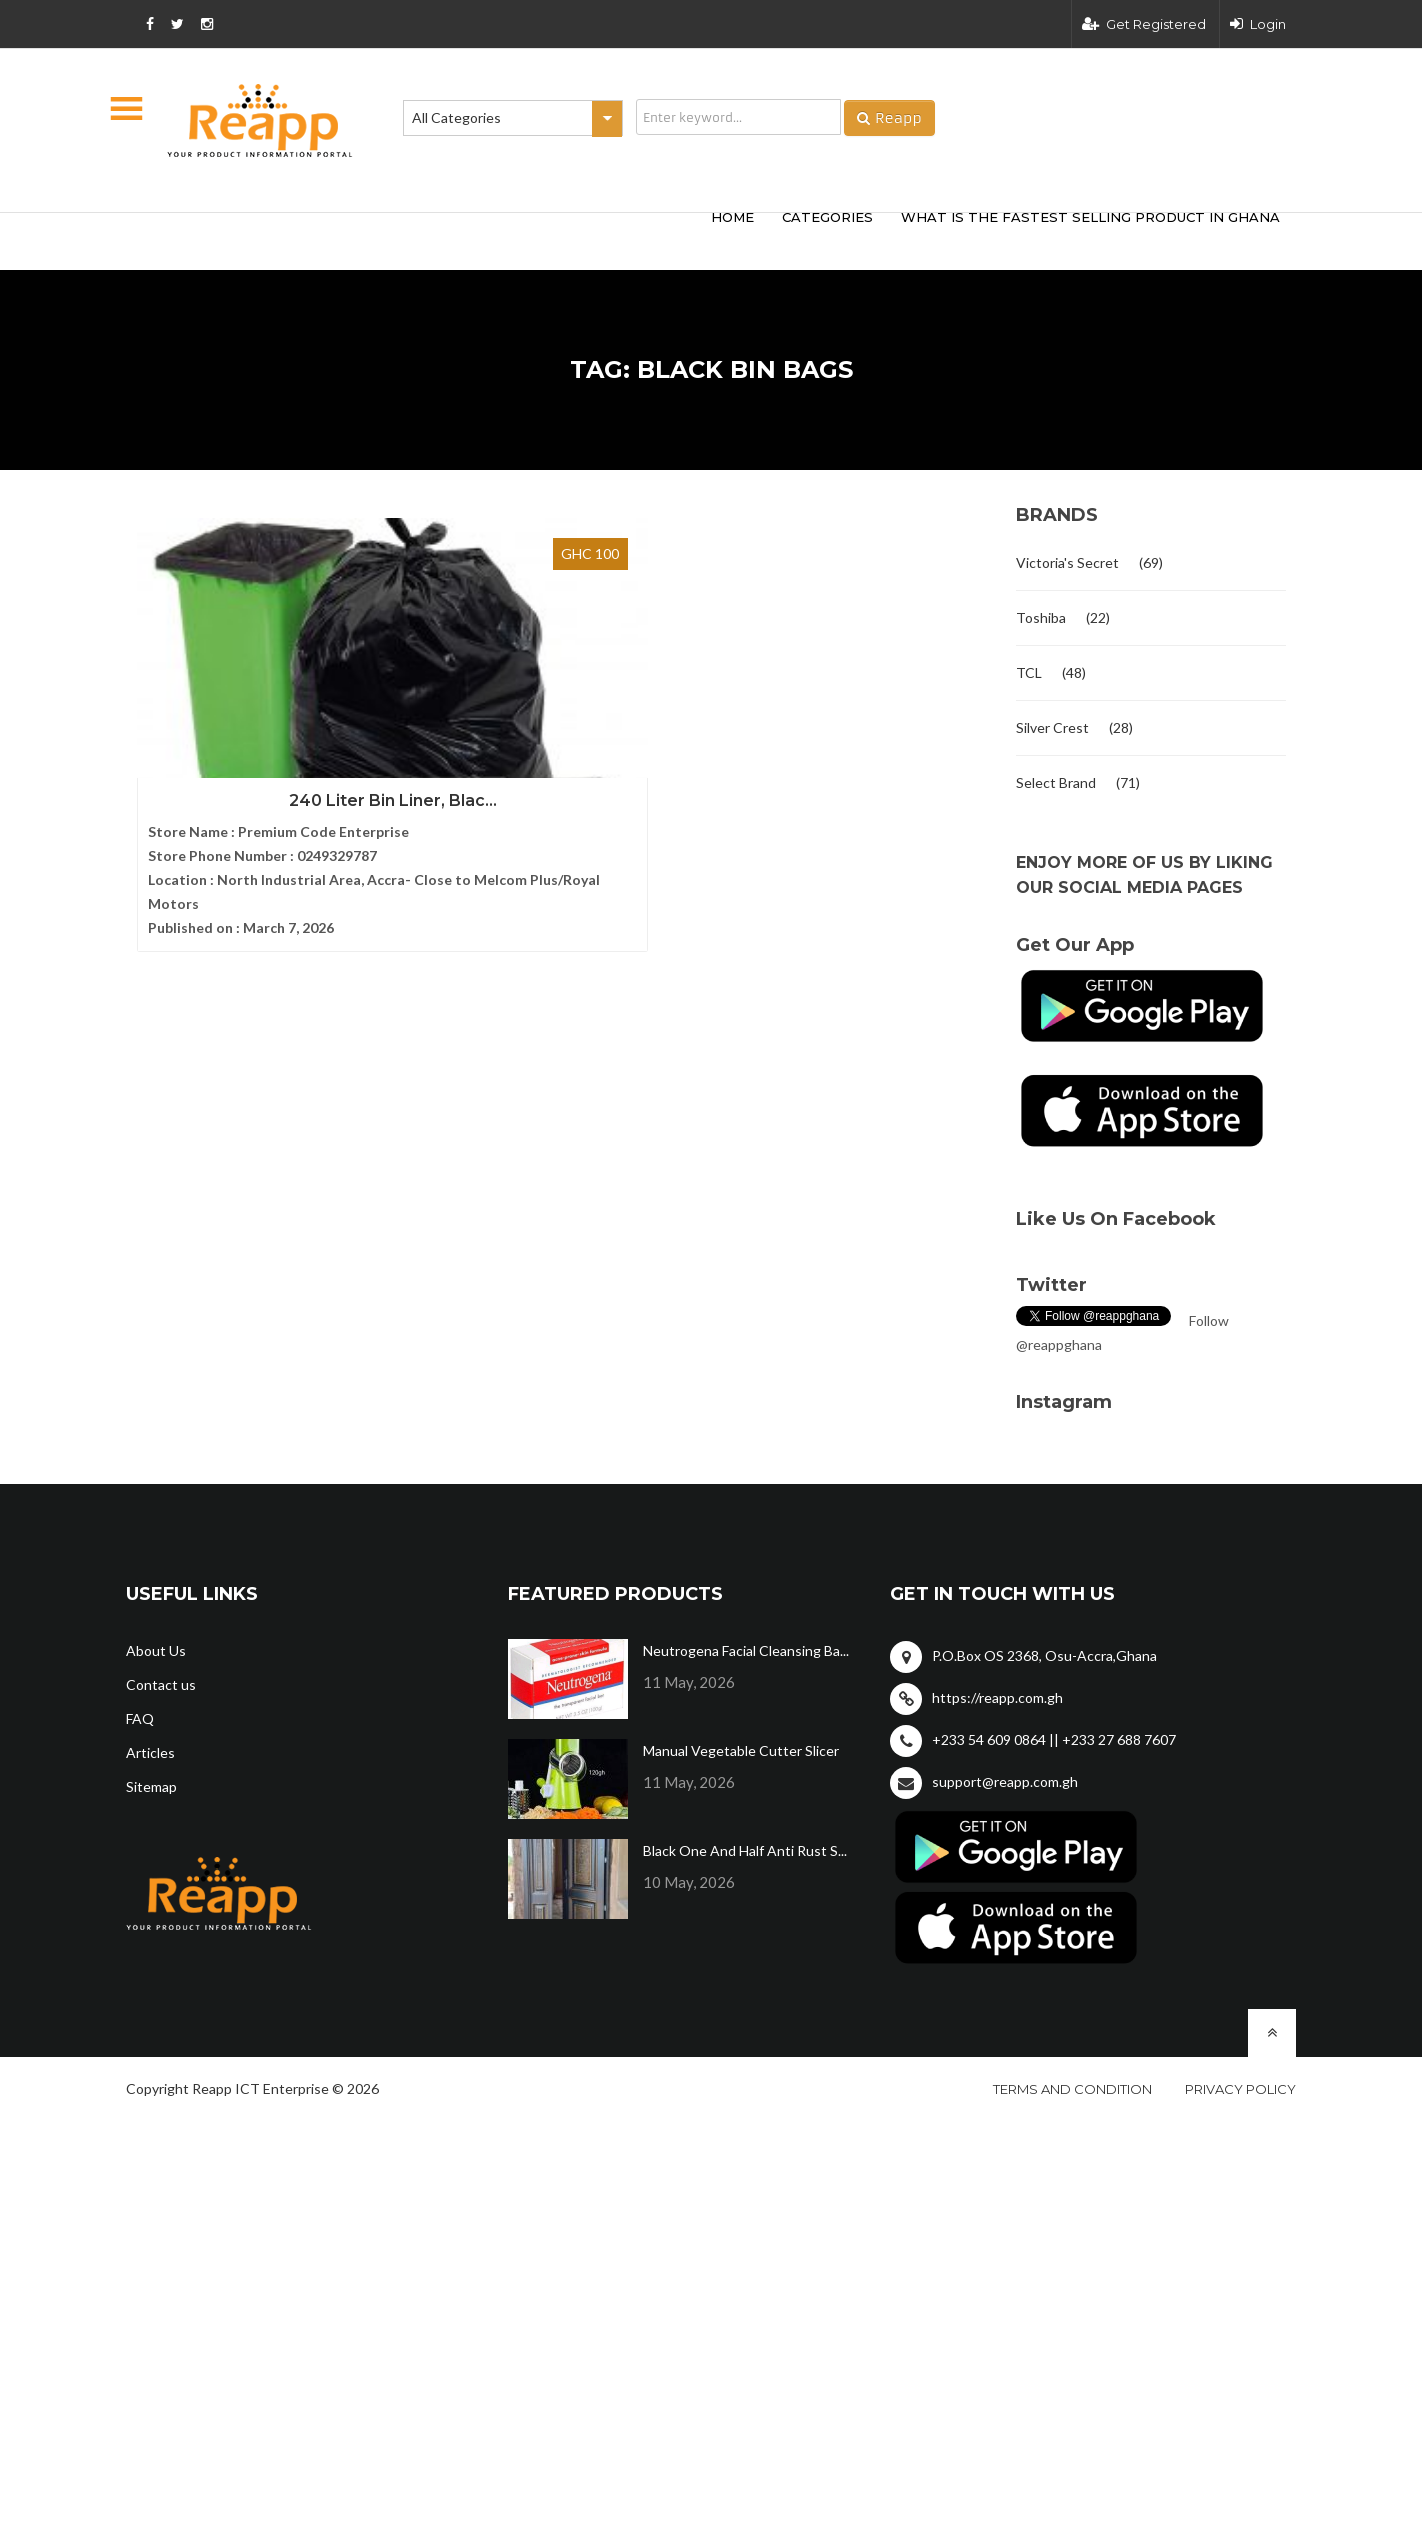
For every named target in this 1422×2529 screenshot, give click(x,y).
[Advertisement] (421, 238)
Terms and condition (1072, 2089)
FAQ (140, 1718)
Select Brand (1056, 782)
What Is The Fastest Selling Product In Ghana (1090, 217)
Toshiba (1041, 617)
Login (1258, 24)
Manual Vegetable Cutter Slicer (741, 1750)
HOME (732, 217)
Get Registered (1144, 24)
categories (827, 217)
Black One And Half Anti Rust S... (745, 1850)
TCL (1029, 672)
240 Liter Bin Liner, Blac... (261, 720)
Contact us (161, 1684)
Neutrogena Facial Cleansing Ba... (746, 1650)
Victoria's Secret (1067, 562)
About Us (156, 1650)
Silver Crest (1052, 727)
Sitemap (151, 1786)
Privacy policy (1240, 2089)
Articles (150, 1752)
